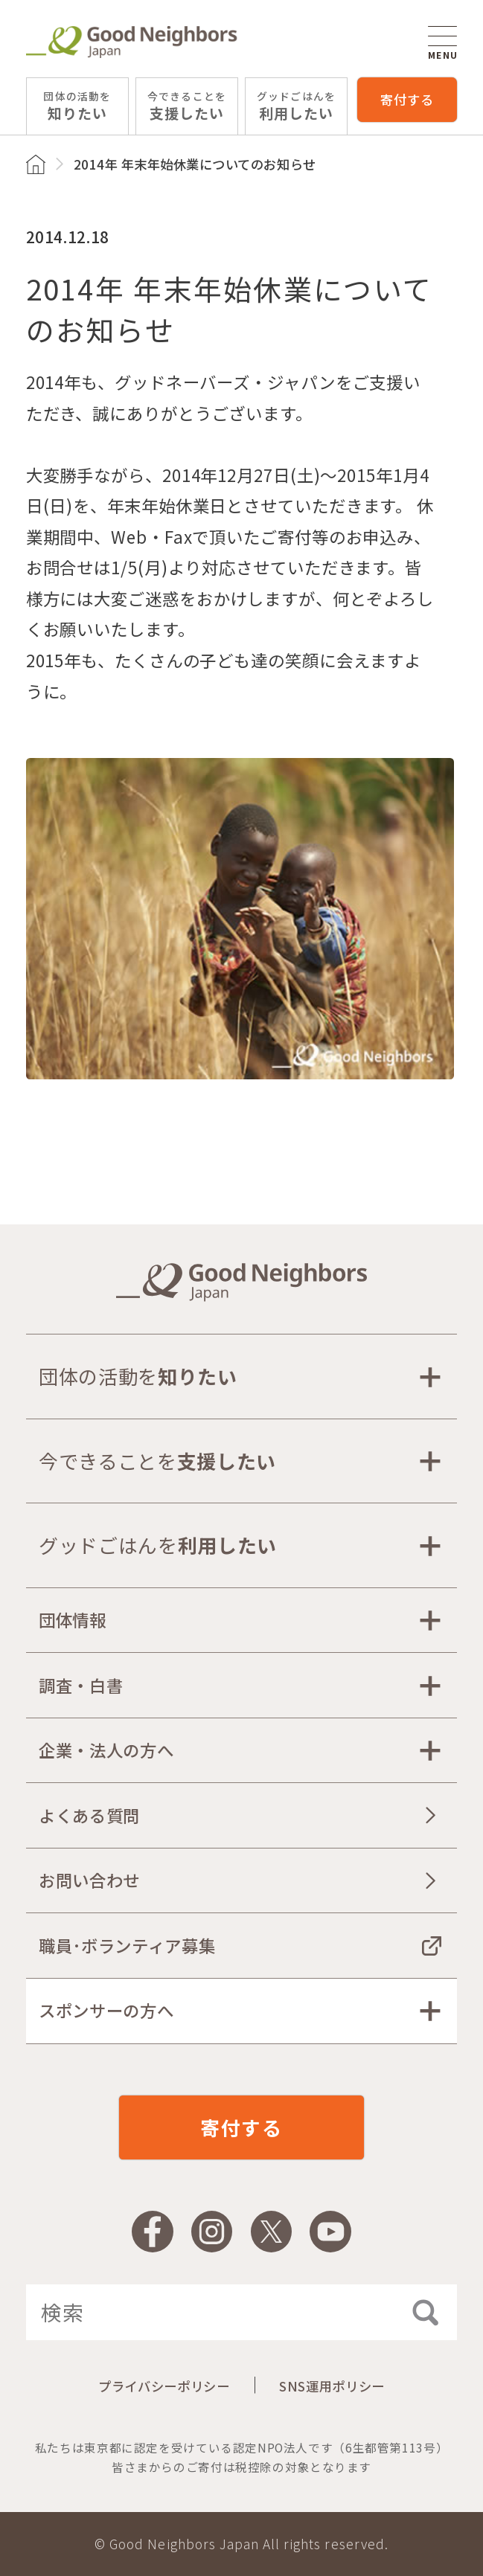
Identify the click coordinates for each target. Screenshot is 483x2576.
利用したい (296, 106)
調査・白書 (81, 1685)
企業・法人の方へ (106, 1749)
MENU (443, 43)
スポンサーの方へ (106, 2010)
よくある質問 (89, 1815)
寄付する (407, 99)
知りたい (77, 106)
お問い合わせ (89, 1880)
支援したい (186, 106)
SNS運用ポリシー (332, 2386)
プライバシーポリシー (164, 2386)
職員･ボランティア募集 (127, 1945)
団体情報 (72, 1619)
